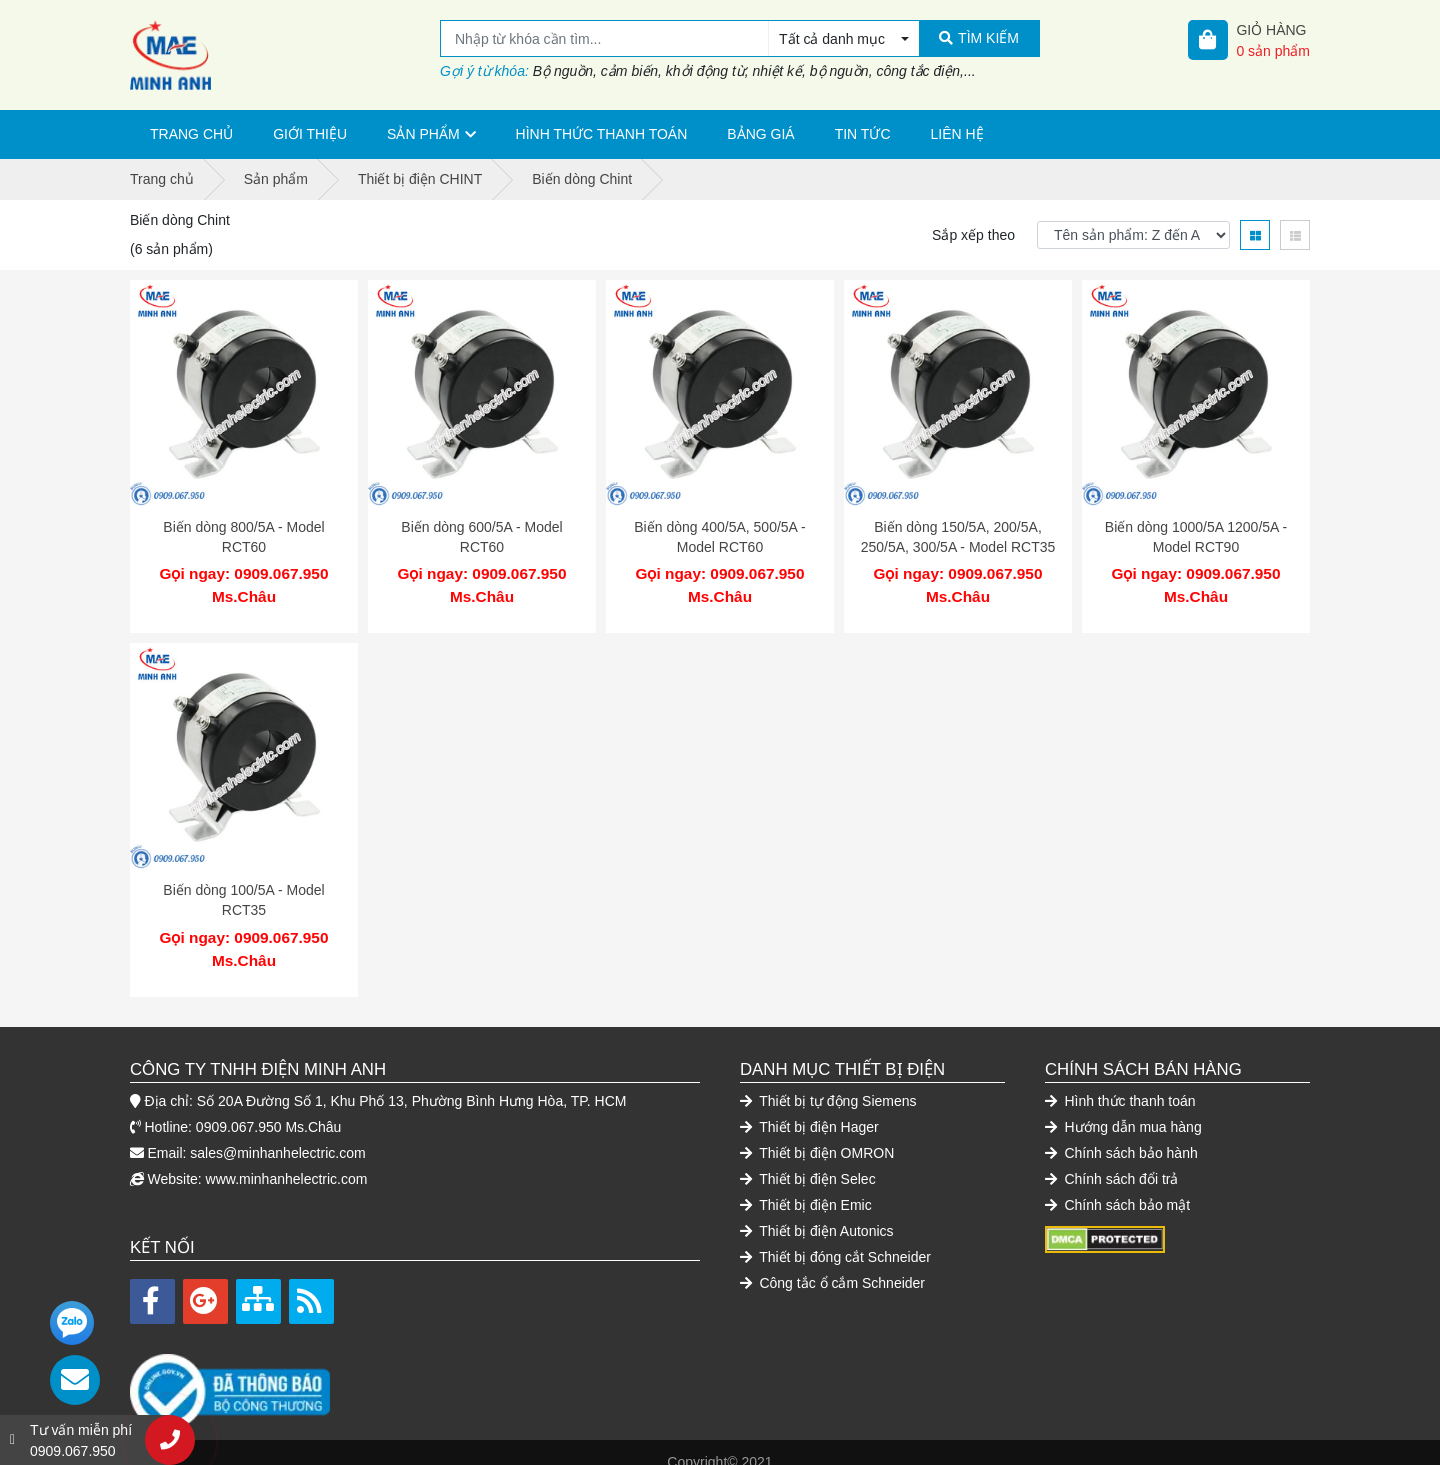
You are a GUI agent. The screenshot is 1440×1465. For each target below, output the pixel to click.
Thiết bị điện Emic (806, 1185)
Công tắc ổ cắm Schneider (832, 1263)
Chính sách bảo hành (1121, 1133)
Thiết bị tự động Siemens (828, 1081)
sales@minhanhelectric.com (277, 1133)
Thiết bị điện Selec (808, 1159)
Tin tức (863, 134)
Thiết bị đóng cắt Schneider (835, 1237)
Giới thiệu (310, 134)
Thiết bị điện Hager (809, 1107)
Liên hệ (957, 134)
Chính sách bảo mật (1117, 1185)
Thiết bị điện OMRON (817, 1133)
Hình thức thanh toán (602, 134)
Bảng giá (760, 134)
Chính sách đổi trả (1111, 1159)
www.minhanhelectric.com (287, 1159)
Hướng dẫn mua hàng (1123, 1107)
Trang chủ (191, 134)
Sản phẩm (423, 134)
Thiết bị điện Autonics (817, 1211)
